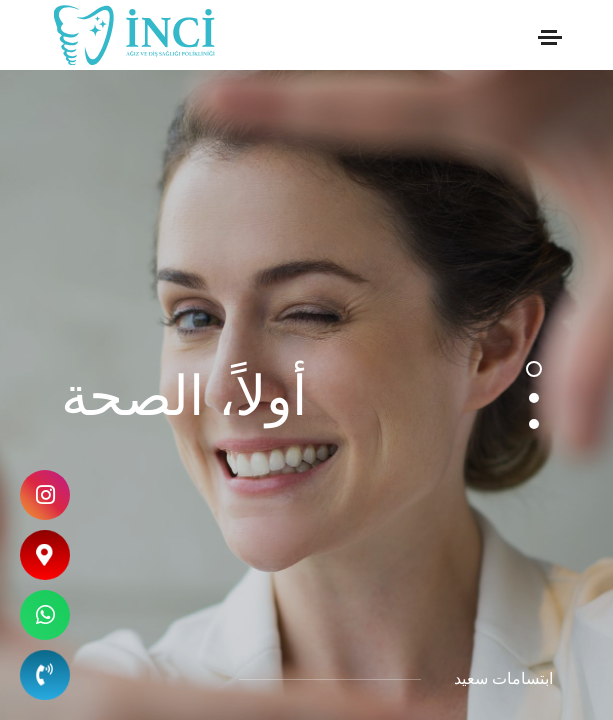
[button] (534, 369)
